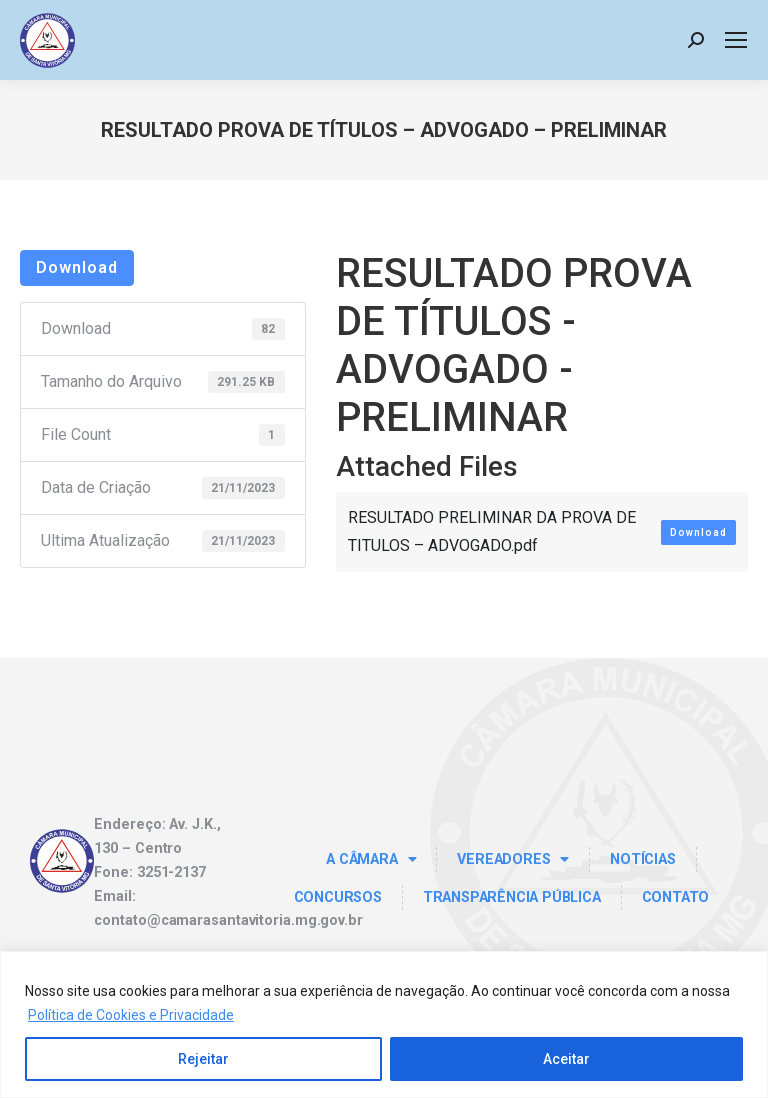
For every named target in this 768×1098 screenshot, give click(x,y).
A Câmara (371, 859)
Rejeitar (203, 1059)
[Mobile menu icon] (736, 40)
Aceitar (566, 1059)
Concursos (338, 897)
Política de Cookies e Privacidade (131, 1015)
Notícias (642, 859)
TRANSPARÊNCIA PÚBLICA (512, 897)
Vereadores (513, 859)
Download (77, 267)
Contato (676, 897)
